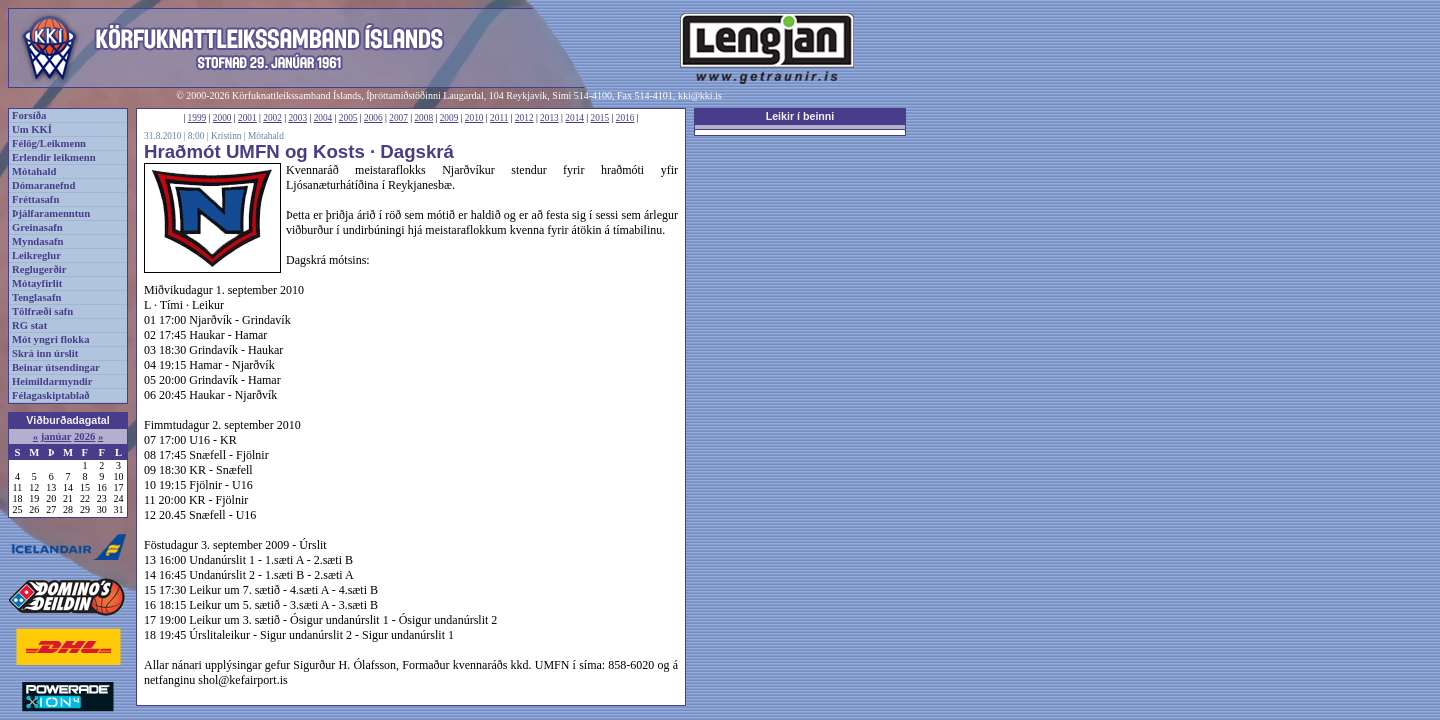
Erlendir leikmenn (54, 157)
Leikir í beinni (800, 116)
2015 (600, 118)
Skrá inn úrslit (45, 353)
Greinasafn (37, 227)
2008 (423, 118)
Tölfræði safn (42, 311)
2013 (549, 118)
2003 (297, 118)
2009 (449, 118)
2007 (398, 118)
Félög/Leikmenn (49, 143)
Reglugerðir (39, 269)
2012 (524, 118)
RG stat (29, 325)
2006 (373, 118)
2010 (474, 118)
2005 (348, 118)
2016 (625, 118)
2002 (272, 118)
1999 (197, 118)
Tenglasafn (36, 297)
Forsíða (29, 115)
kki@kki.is (700, 95)
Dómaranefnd (43, 185)
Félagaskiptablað (51, 395)
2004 (323, 118)
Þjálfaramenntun (51, 213)
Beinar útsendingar (56, 367)
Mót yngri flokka (51, 339)
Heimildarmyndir (52, 381)
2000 (222, 118)
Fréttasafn (35, 199)
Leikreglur (36, 255)
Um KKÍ (32, 129)
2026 (84, 436)
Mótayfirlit (37, 283)
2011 (499, 118)
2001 (247, 118)
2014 (574, 118)
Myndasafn (38, 241)
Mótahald (34, 171)
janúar (56, 436)
